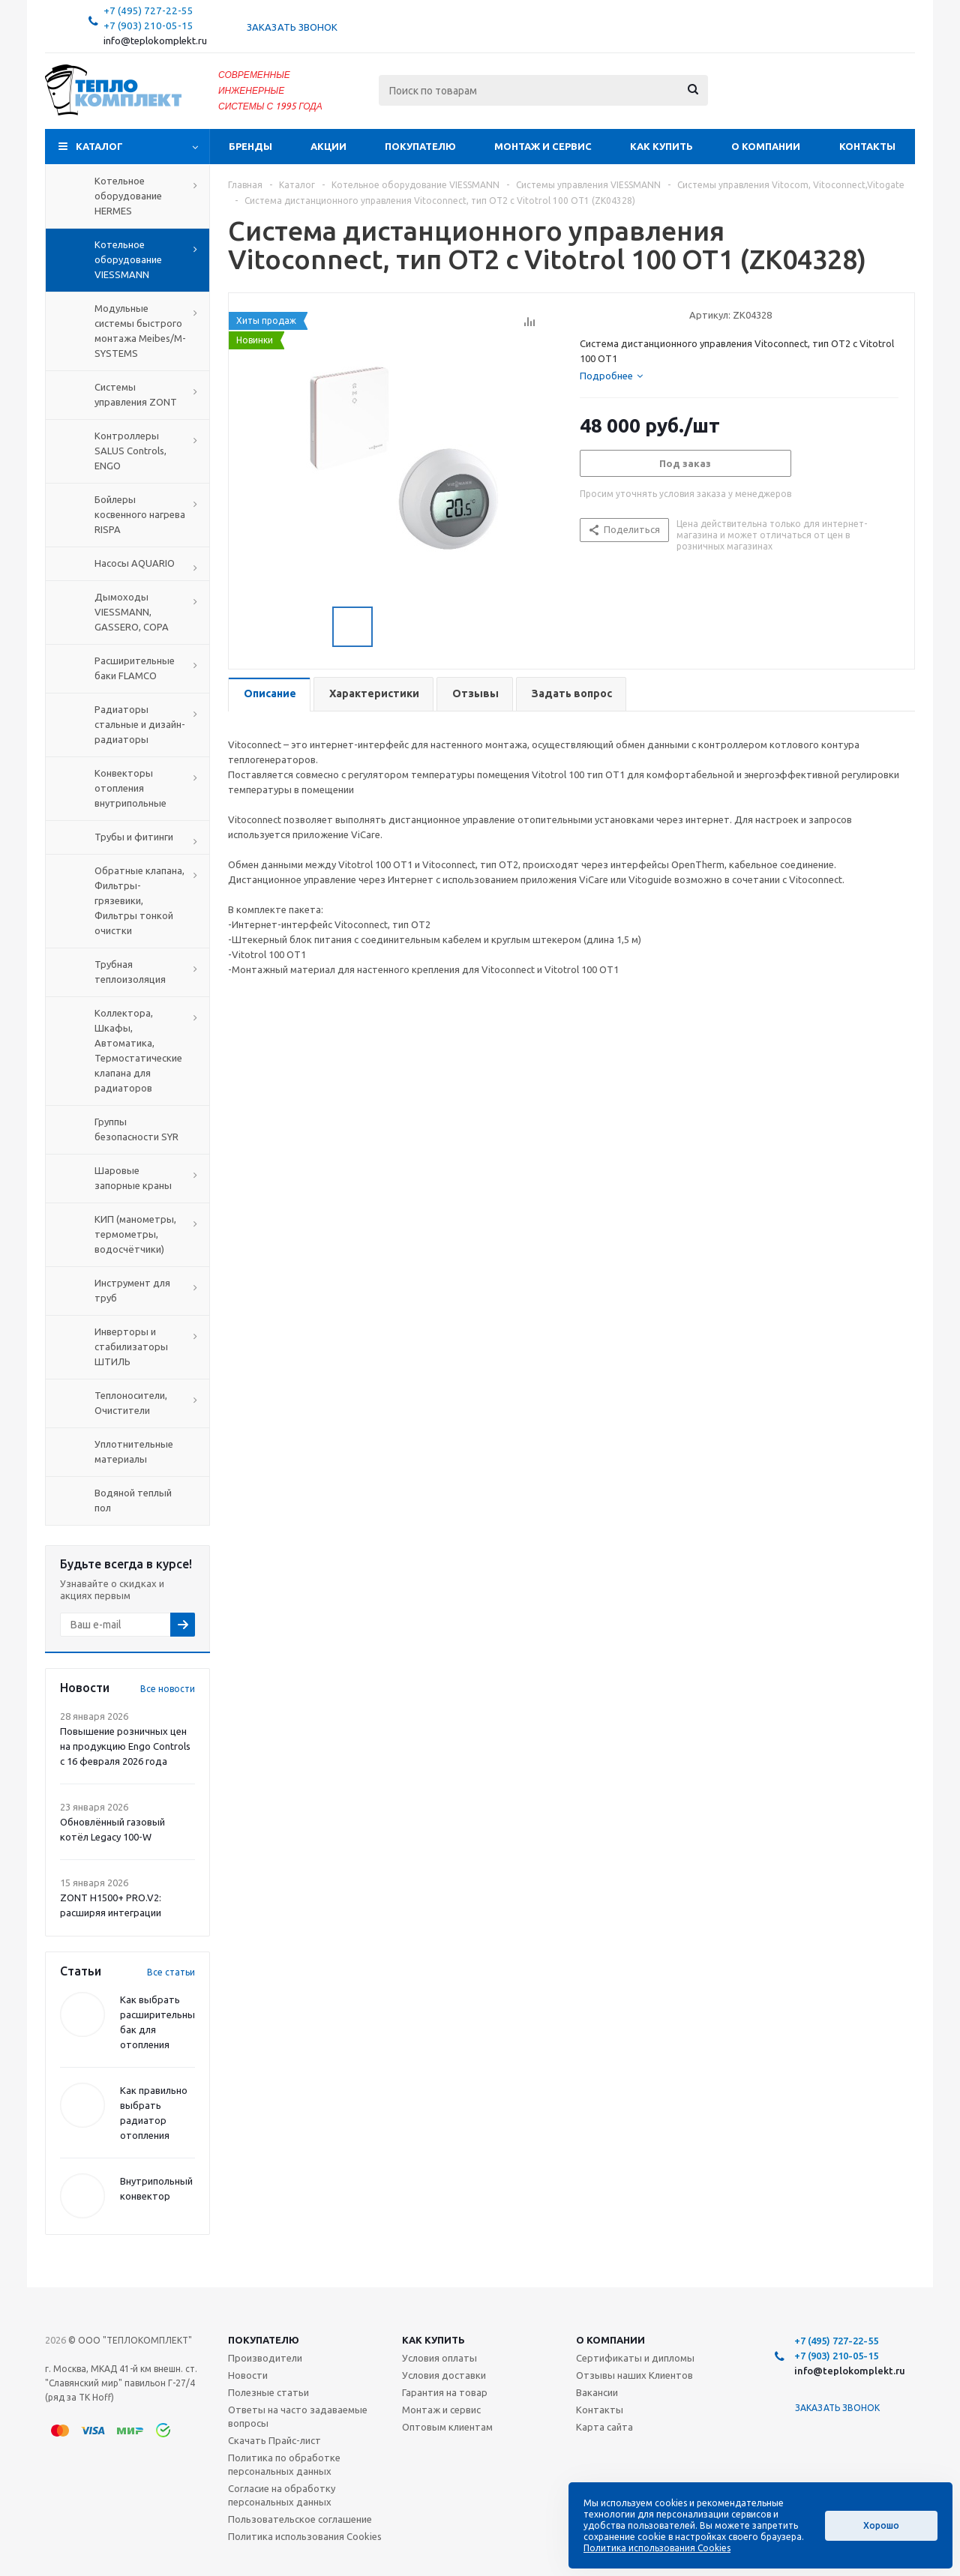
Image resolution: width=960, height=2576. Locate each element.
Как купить (661, 146)
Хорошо (881, 2525)
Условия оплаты (439, 2358)
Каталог (99, 146)
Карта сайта (604, 2427)
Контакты (867, 146)
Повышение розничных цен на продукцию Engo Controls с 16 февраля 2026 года (125, 1746)
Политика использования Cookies (305, 2536)
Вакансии (597, 2392)
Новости (248, 2375)
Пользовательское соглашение (300, 2519)
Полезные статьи (268, 2392)
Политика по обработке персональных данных (284, 2464)
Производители (265, 2358)
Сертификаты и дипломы (635, 2358)
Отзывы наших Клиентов (634, 2375)
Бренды (250, 146)
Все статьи (171, 1972)
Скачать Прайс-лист (274, 2440)
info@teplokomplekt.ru (155, 40)
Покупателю (420, 146)
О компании (765, 146)
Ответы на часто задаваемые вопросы (298, 2416)
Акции (328, 146)
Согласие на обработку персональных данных (281, 2495)
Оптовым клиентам (447, 2427)
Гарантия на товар (445, 2392)
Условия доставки (444, 2375)
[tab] (611, 375)
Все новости (167, 1689)
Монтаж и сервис (543, 146)
